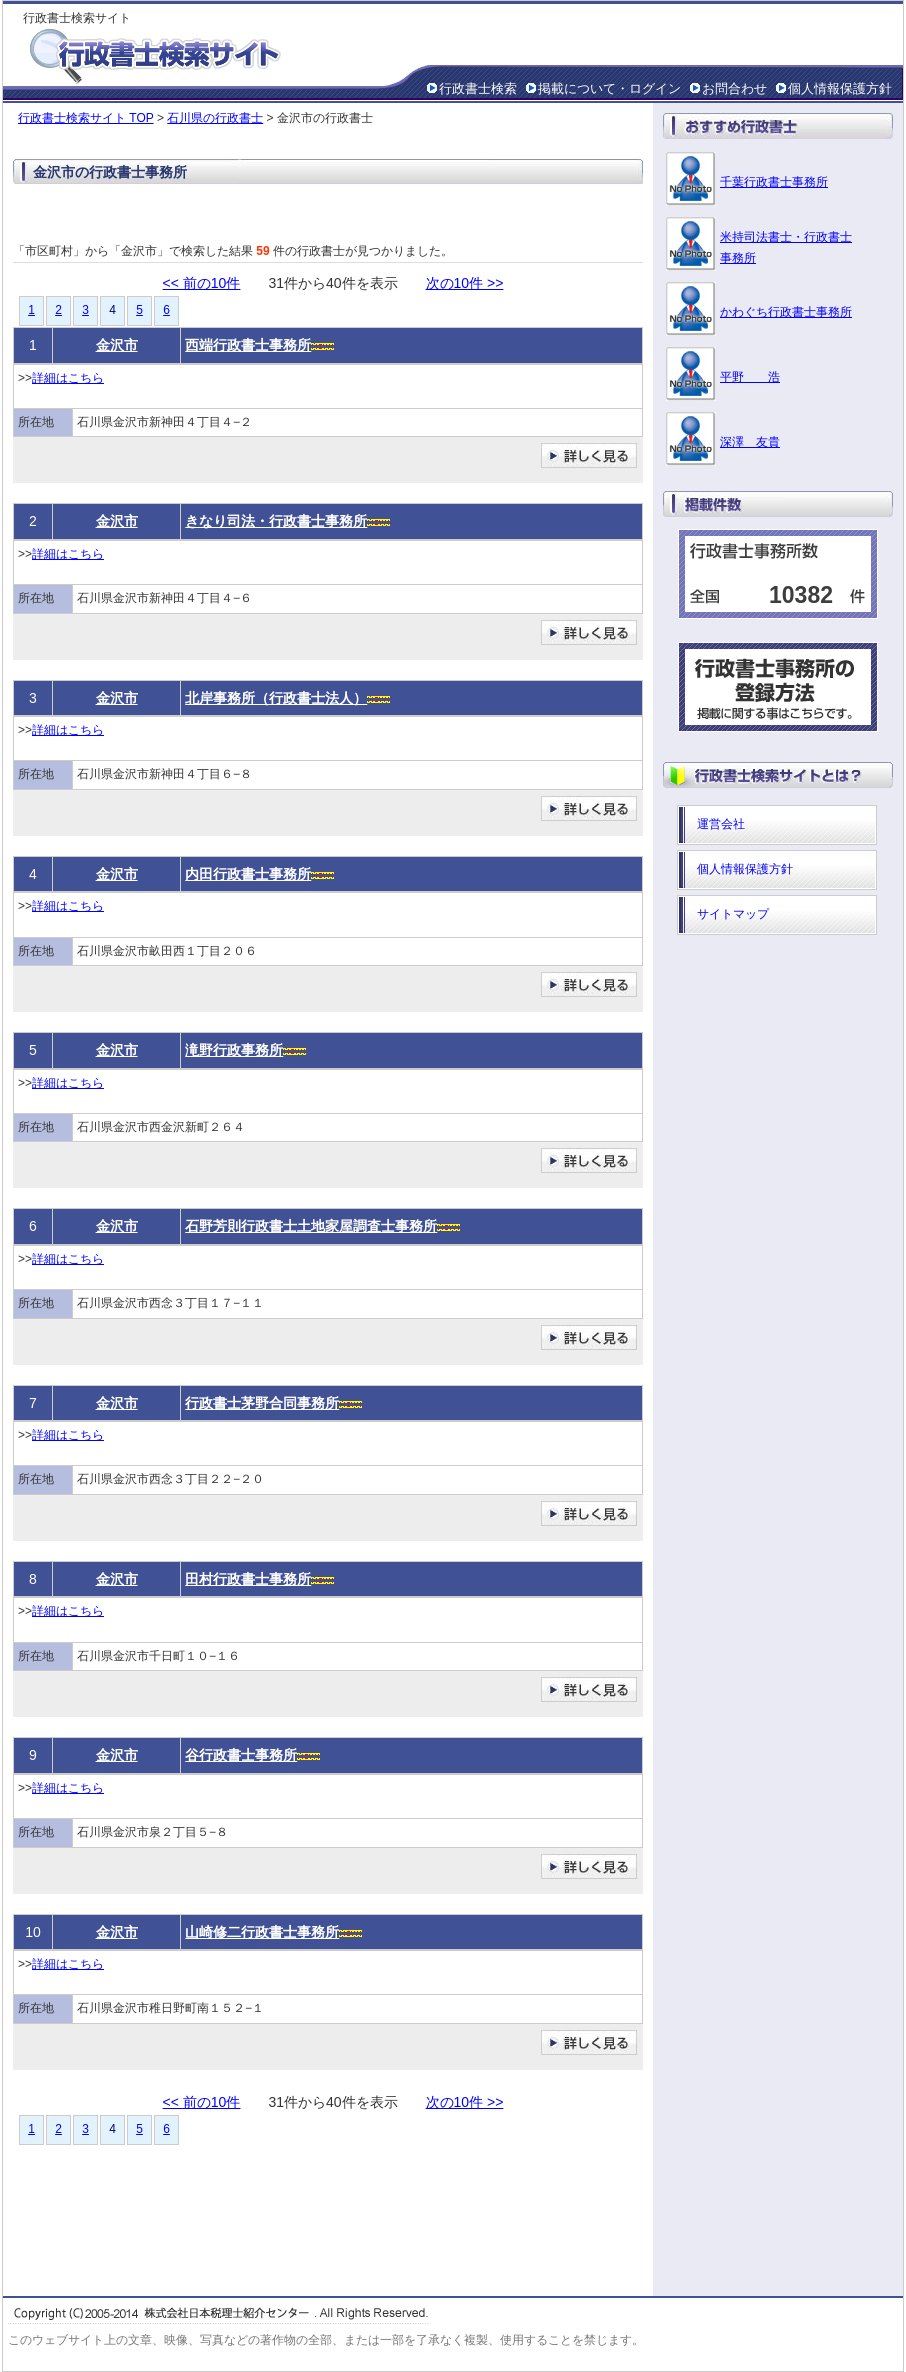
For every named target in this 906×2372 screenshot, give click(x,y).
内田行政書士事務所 (248, 874)
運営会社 (721, 824)
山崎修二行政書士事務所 (262, 1932)
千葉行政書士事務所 (774, 182)
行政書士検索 (478, 88)
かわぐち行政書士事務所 (786, 312)
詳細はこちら (68, 378)
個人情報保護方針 (840, 88)
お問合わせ (734, 88)
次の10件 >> (465, 283)
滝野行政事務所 (234, 1050)
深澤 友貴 (750, 442)
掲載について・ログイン (609, 88)
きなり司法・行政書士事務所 (276, 521)
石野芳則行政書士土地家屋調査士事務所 (311, 1226)
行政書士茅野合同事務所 (262, 1403)
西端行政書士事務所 (248, 345)
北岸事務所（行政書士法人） (276, 698)
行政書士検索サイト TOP (86, 118)
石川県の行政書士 (215, 118)
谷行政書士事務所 (241, 1755)
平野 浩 (750, 377)
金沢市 (117, 345)
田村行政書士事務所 (248, 1579)
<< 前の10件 (202, 283)
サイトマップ (733, 914)
